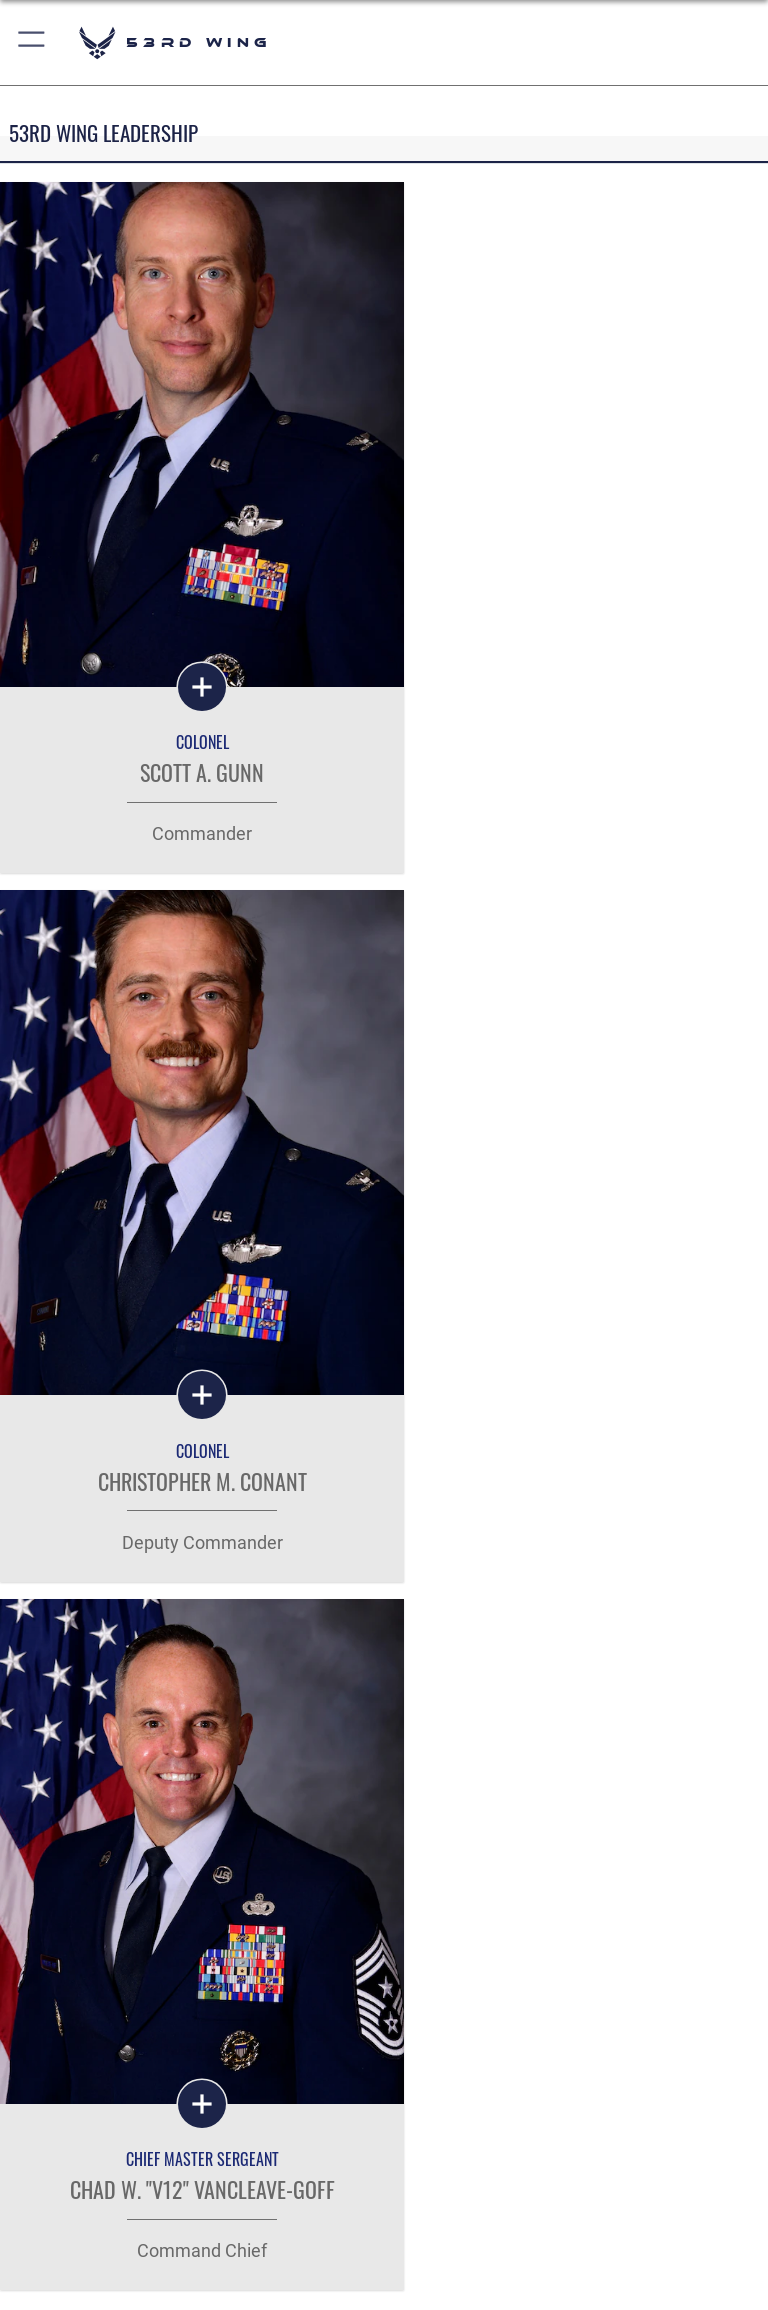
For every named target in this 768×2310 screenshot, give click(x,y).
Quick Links (82, 1896)
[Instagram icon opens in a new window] (412, 2230)
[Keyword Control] (101, 1653)
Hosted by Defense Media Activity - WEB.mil (384, 2284)
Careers (67, 1954)
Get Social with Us (384, 2051)
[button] (32, 42)
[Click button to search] (525, 1653)
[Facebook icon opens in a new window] (356, 2230)
